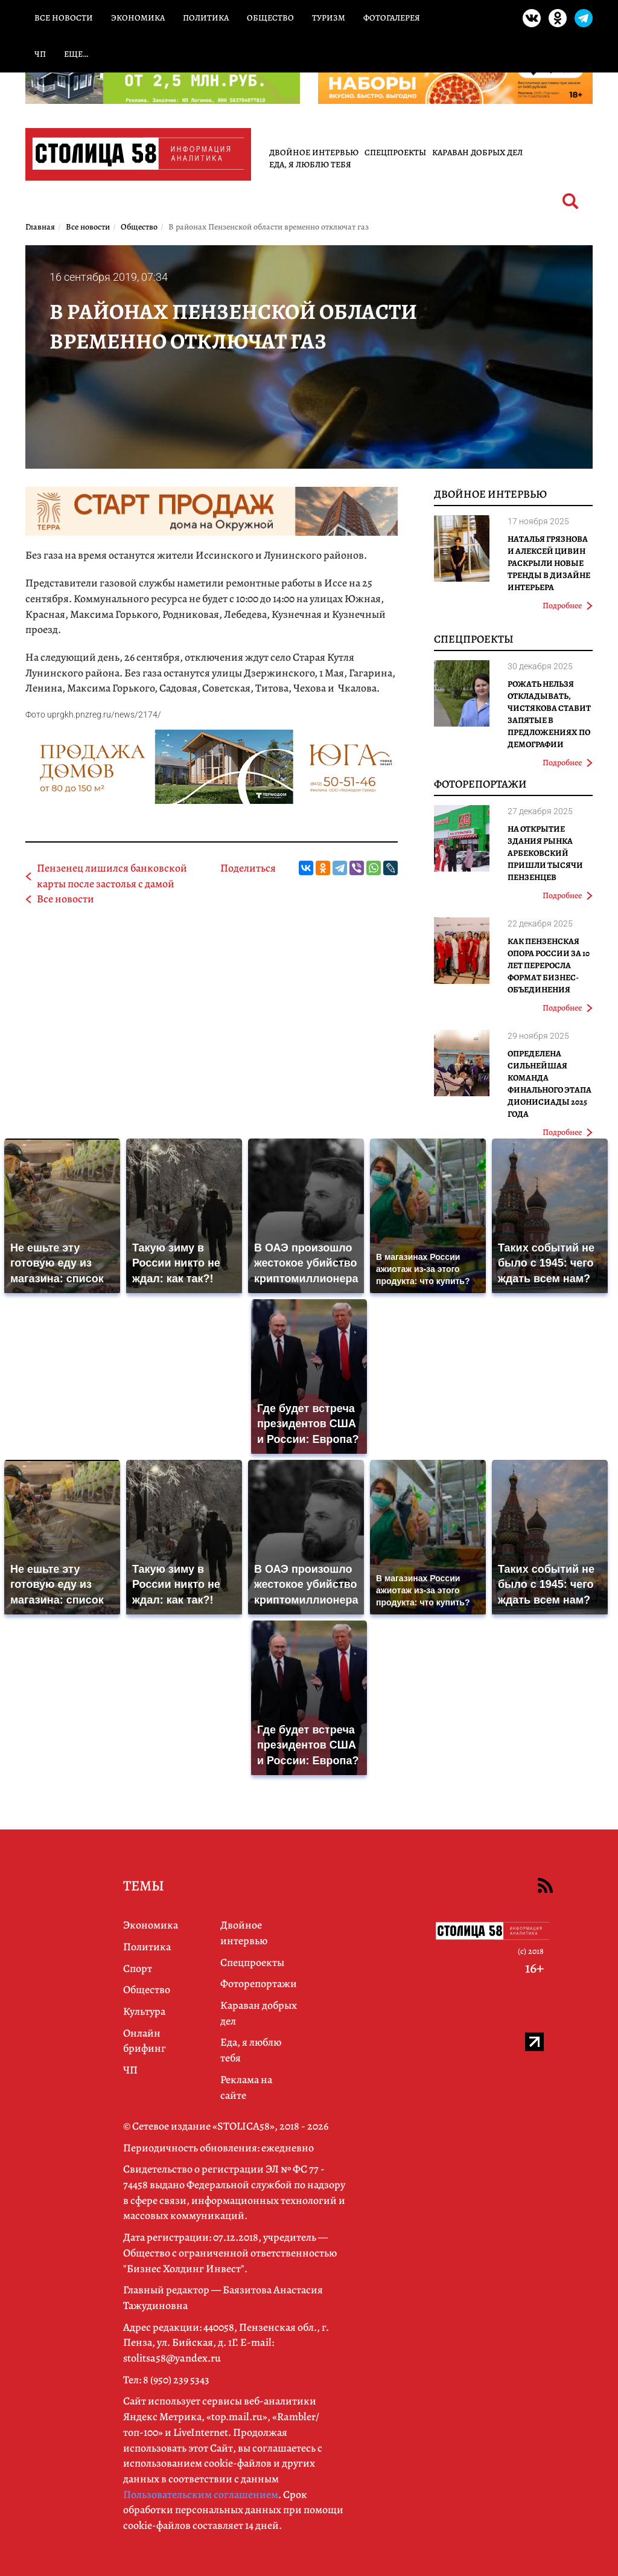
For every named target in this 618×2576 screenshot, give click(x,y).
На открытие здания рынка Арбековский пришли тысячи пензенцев (545, 853)
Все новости (63, 18)
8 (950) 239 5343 (176, 2379)
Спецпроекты (395, 152)
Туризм (328, 18)
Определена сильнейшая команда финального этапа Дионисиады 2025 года (549, 1084)
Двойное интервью (313, 152)
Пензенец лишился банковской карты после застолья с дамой (112, 876)
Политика (206, 18)
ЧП (40, 54)
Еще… (76, 54)
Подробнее (568, 605)
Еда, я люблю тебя (310, 164)
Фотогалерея (391, 18)
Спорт (137, 1968)
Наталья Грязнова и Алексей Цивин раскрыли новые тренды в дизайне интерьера (549, 563)
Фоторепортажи (480, 784)
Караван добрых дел (477, 152)
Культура (144, 2011)
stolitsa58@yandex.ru (172, 2358)
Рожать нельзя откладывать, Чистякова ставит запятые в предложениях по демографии (549, 714)
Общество (270, 18)
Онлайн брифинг (144, 2041)
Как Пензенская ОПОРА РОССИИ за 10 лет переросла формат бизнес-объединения (549, 965)
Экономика (138, 18)
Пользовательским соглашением (200, 2494)
